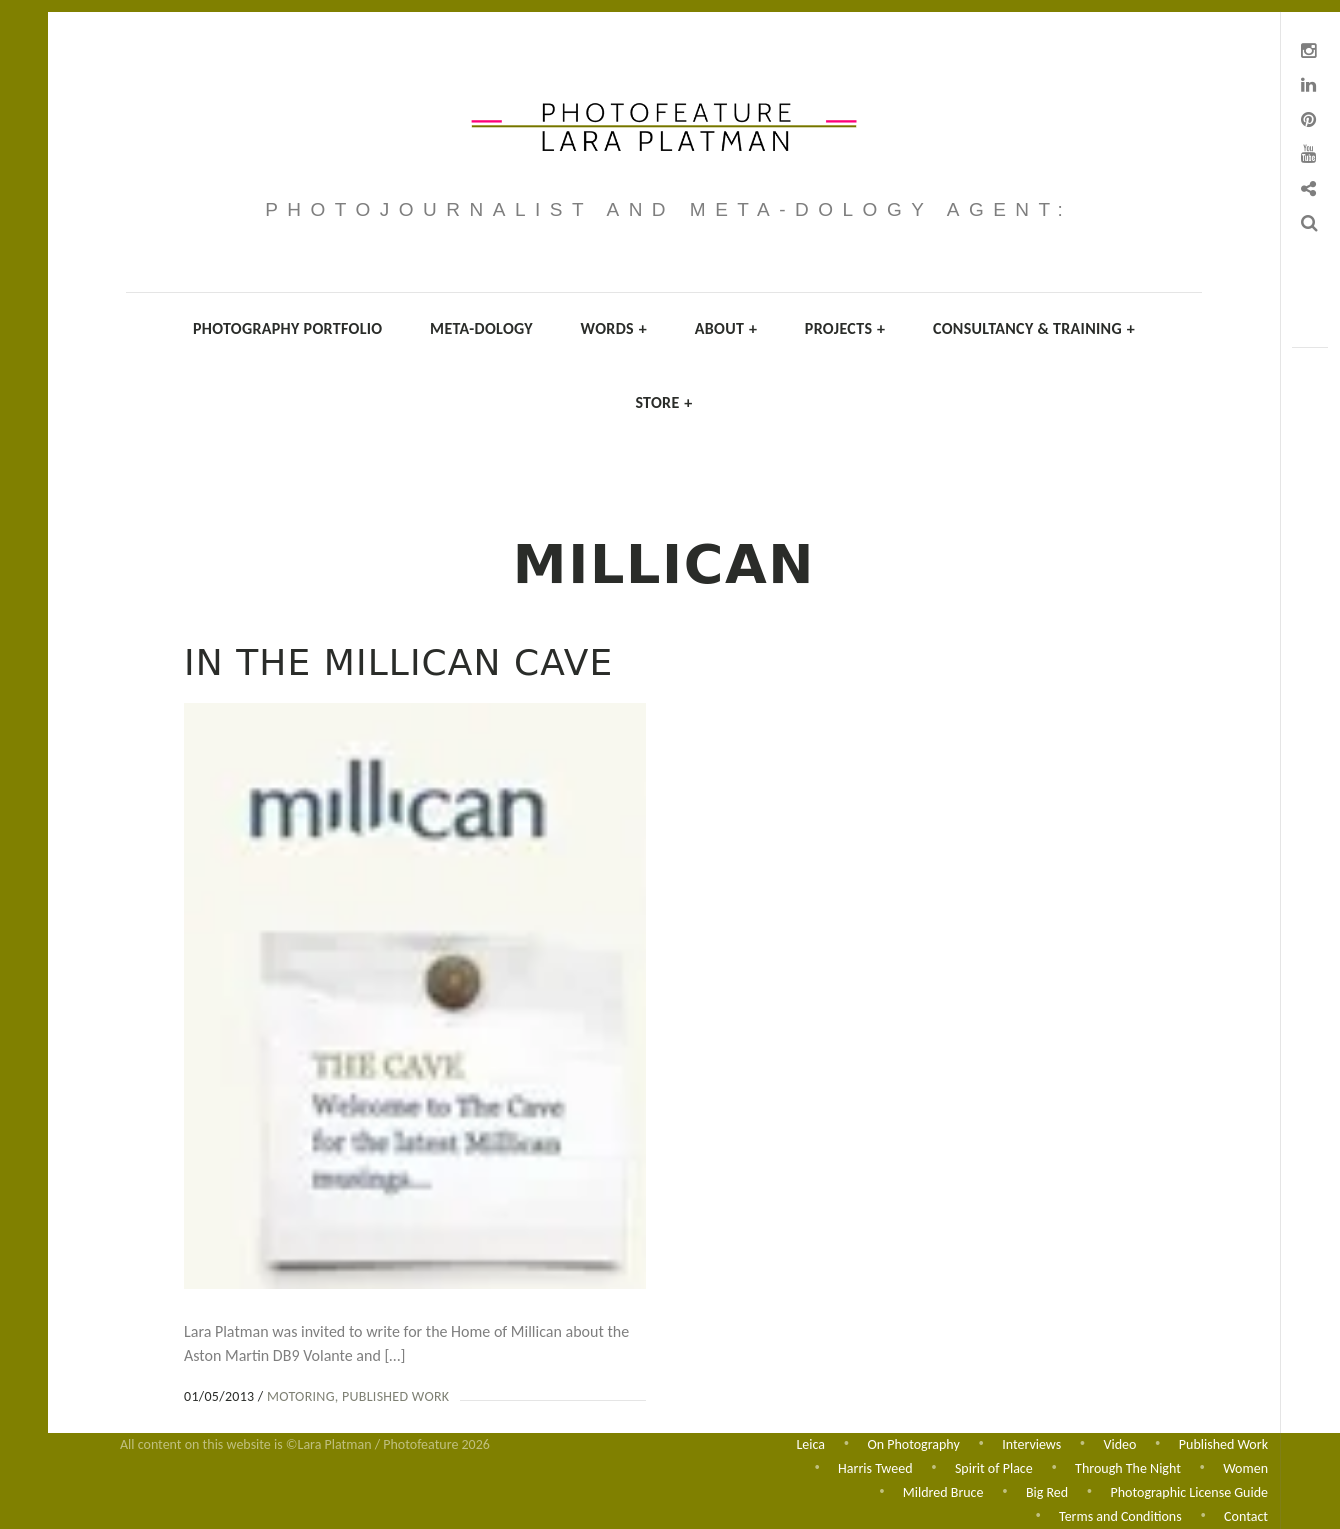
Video (1120, 1441)
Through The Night (1128, 1466)
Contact (1246, 1516)
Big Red (1047, 1491)
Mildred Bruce (943, 1491)
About (726, 328)
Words (614, 328)
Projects (845, 328)
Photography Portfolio (288, 328)
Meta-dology (481, 328)
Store (663, 402)
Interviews (1031, 1441)
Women (1245, 1466)
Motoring (301, 1396)
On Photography (913, 1441)
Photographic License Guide (1189, 1491)
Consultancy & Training (1034, 328)
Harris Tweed (875, 1466)
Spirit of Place (994, 1466)
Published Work (395, 1396)
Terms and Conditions (1120, 1516)
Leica (810, 1441)
